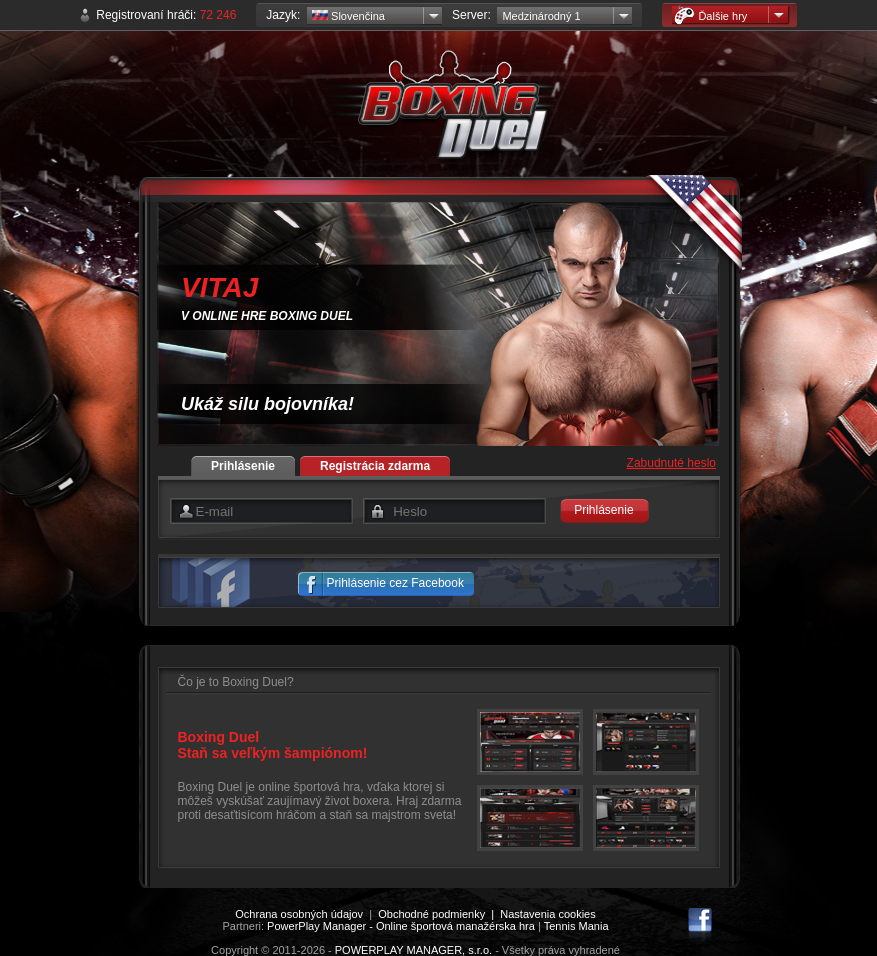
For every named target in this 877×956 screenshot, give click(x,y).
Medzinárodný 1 (541, 16)
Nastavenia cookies (547, 914)
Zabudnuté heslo (671, 463)
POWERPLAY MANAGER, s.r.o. (413, 950)
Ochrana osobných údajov (299, 914)
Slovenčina (348, 16)
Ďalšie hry (710, 15)
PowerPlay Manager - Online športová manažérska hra (401, 926)
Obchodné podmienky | (439, 914)
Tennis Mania (576, 926)
